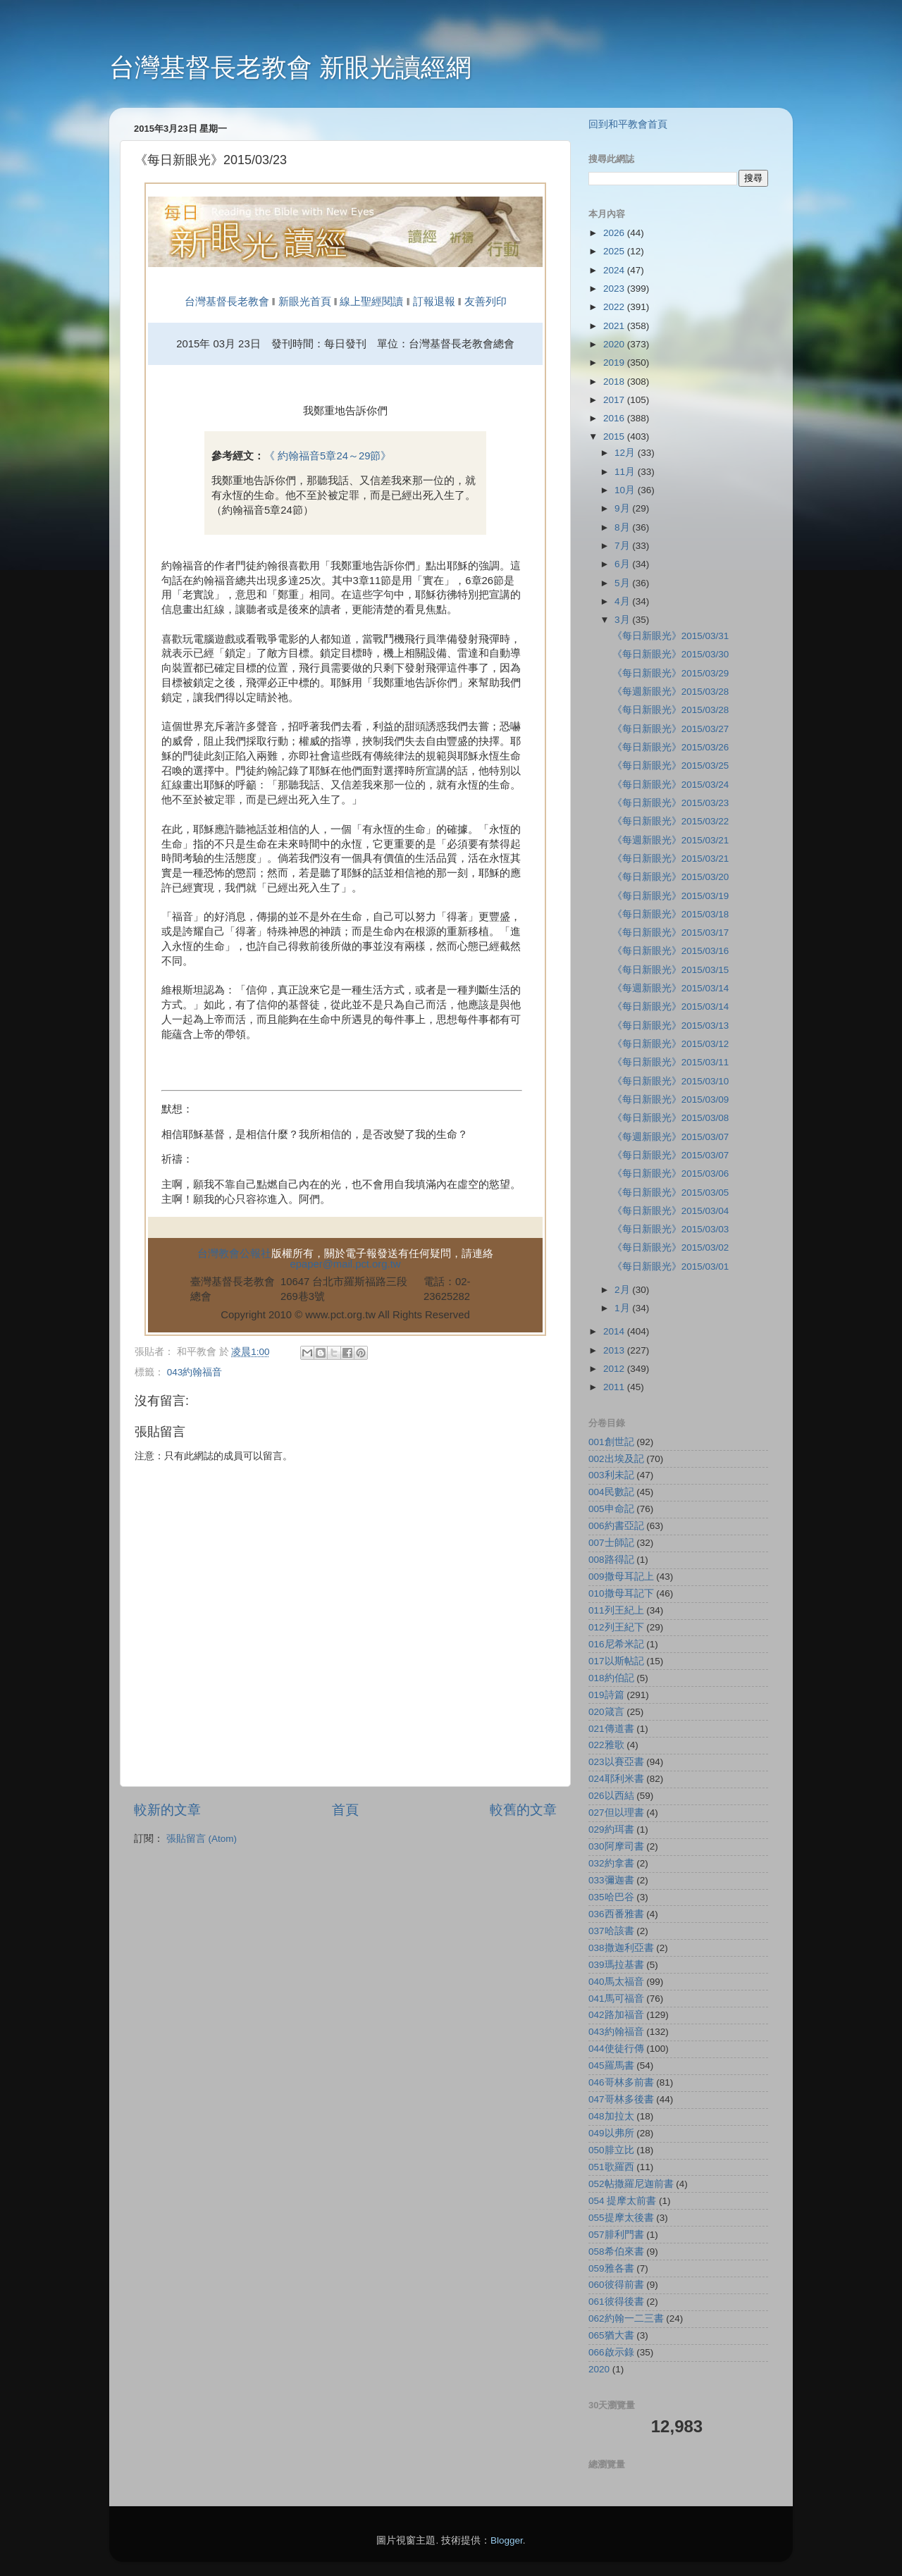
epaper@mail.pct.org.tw (345, 1264)
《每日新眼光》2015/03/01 (670, 1266)
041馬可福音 (616, 1998)
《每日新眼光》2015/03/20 (670, 877)
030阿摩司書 (616, 1846)
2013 (615, 1350)
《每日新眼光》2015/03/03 (670, 1229)
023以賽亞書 (616, 1762)
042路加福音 (616, 2015)
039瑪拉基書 (616, 1964)
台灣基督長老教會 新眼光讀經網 (290, 67)
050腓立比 (611, 2150)
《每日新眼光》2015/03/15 (670, 970)
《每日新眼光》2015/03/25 (670, 765)
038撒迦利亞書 (621, 1948)
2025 (615, 251)
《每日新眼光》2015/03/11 (670, 1062)
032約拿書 (611, 1863)
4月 (623, 601)
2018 (615, 381)
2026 (615, 233)
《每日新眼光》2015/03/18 (670, 914)
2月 (623, 1289)
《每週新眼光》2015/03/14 (670, 988)
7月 (623, 545)
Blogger (506, 2540)
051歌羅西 (611, 2167)
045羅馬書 (611, 2065)
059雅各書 (611, 2268)
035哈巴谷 (611, 1897)
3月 (623, 619)
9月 (623, 508)
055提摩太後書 (621, 2217)
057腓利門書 (616, 2234)
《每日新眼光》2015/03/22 (670, 821)
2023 (615, 288)
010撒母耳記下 (621, 1593)
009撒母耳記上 (621, 1576)
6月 (623, 564)
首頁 (345, 1809)
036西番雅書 (616, 1914)
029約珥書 (611, 1829)
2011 (615, 1387)
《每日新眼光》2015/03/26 (670, 747)
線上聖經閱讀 (370, 301)
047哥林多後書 (621, 2099)
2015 (615, 436)
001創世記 (611, 1442)
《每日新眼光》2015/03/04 (670, 1211)
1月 (623, 1308)
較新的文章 (167, 1809)
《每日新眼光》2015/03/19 (670, 896)
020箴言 (606, 1712)
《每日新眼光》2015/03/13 (670, 1025)
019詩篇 (606, 1695)
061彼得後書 (616, 2301)
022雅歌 (606, 1745)
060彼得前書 (616, 2284)
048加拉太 (611, 2116)
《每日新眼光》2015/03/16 (670, 951)
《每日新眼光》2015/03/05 (670, 1192)
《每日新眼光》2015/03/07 (670, 1155)
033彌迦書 (611, 1880)
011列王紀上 (616, 1610)
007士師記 (611, 1542)
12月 (626, 452)
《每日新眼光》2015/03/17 (670, 932)
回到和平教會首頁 (627, 124)
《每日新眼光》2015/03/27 (670, 729)
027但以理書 (616, 1812)
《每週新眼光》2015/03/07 (670, 1137)
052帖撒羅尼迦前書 (631, 2184)
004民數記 (611, 1492)
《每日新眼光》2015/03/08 (670, 1118)
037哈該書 (611, 1931)
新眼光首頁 (304, 301)
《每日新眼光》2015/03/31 (670, 636)
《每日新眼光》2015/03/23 (670, 803)
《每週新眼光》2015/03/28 (670, 691)
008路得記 (611, 1559)
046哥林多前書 (621, 2082)
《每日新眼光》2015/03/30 (670, 654)
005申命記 (611, 1509)
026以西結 (611, 1795)
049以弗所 (611, 2133)
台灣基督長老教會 (227, 301)
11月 (626, 471)
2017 (615, 400)
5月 (623, 583)
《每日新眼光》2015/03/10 (670, 1081)
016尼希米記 (616, 1644)
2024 (615, 270)
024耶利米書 (616, 1778)
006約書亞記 (616, 1526)
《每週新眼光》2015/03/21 (670, 840)
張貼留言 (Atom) (201, 1838)
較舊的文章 (523, 1809)
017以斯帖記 (616, 1661)
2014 (615, 1331)
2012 (615, 1368)
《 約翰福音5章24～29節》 (327, 456)
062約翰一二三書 (626, 2318)
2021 (615, 326)
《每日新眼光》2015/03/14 (670, 1006)
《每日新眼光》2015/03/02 (670, 1247)
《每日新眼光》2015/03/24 (670, 784)
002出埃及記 (616, 1459)
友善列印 (485, 301)
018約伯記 (611, 1678)
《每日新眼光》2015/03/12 (670, 1044)
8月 (623, 527)
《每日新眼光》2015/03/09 (670, 1099)
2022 (615, 307)
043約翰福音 (195, 1372)
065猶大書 (611, 2335)
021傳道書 (611, 1728)
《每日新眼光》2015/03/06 (670, 1173)
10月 (626, 490)
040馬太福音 (616, 1981)
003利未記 (611, 1475)
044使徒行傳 (616, 2048)
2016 (615, 418)
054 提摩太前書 (622, 2201)
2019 (615, 362)
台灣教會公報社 (234, 1253)
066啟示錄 (611, 2352)
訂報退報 (434, 301)
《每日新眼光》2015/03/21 (670, 858)
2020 (615, 344)
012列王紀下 (616, 1627)
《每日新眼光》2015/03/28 (670, 710)
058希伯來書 (616, 2251)
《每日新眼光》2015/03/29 (670, 673)
